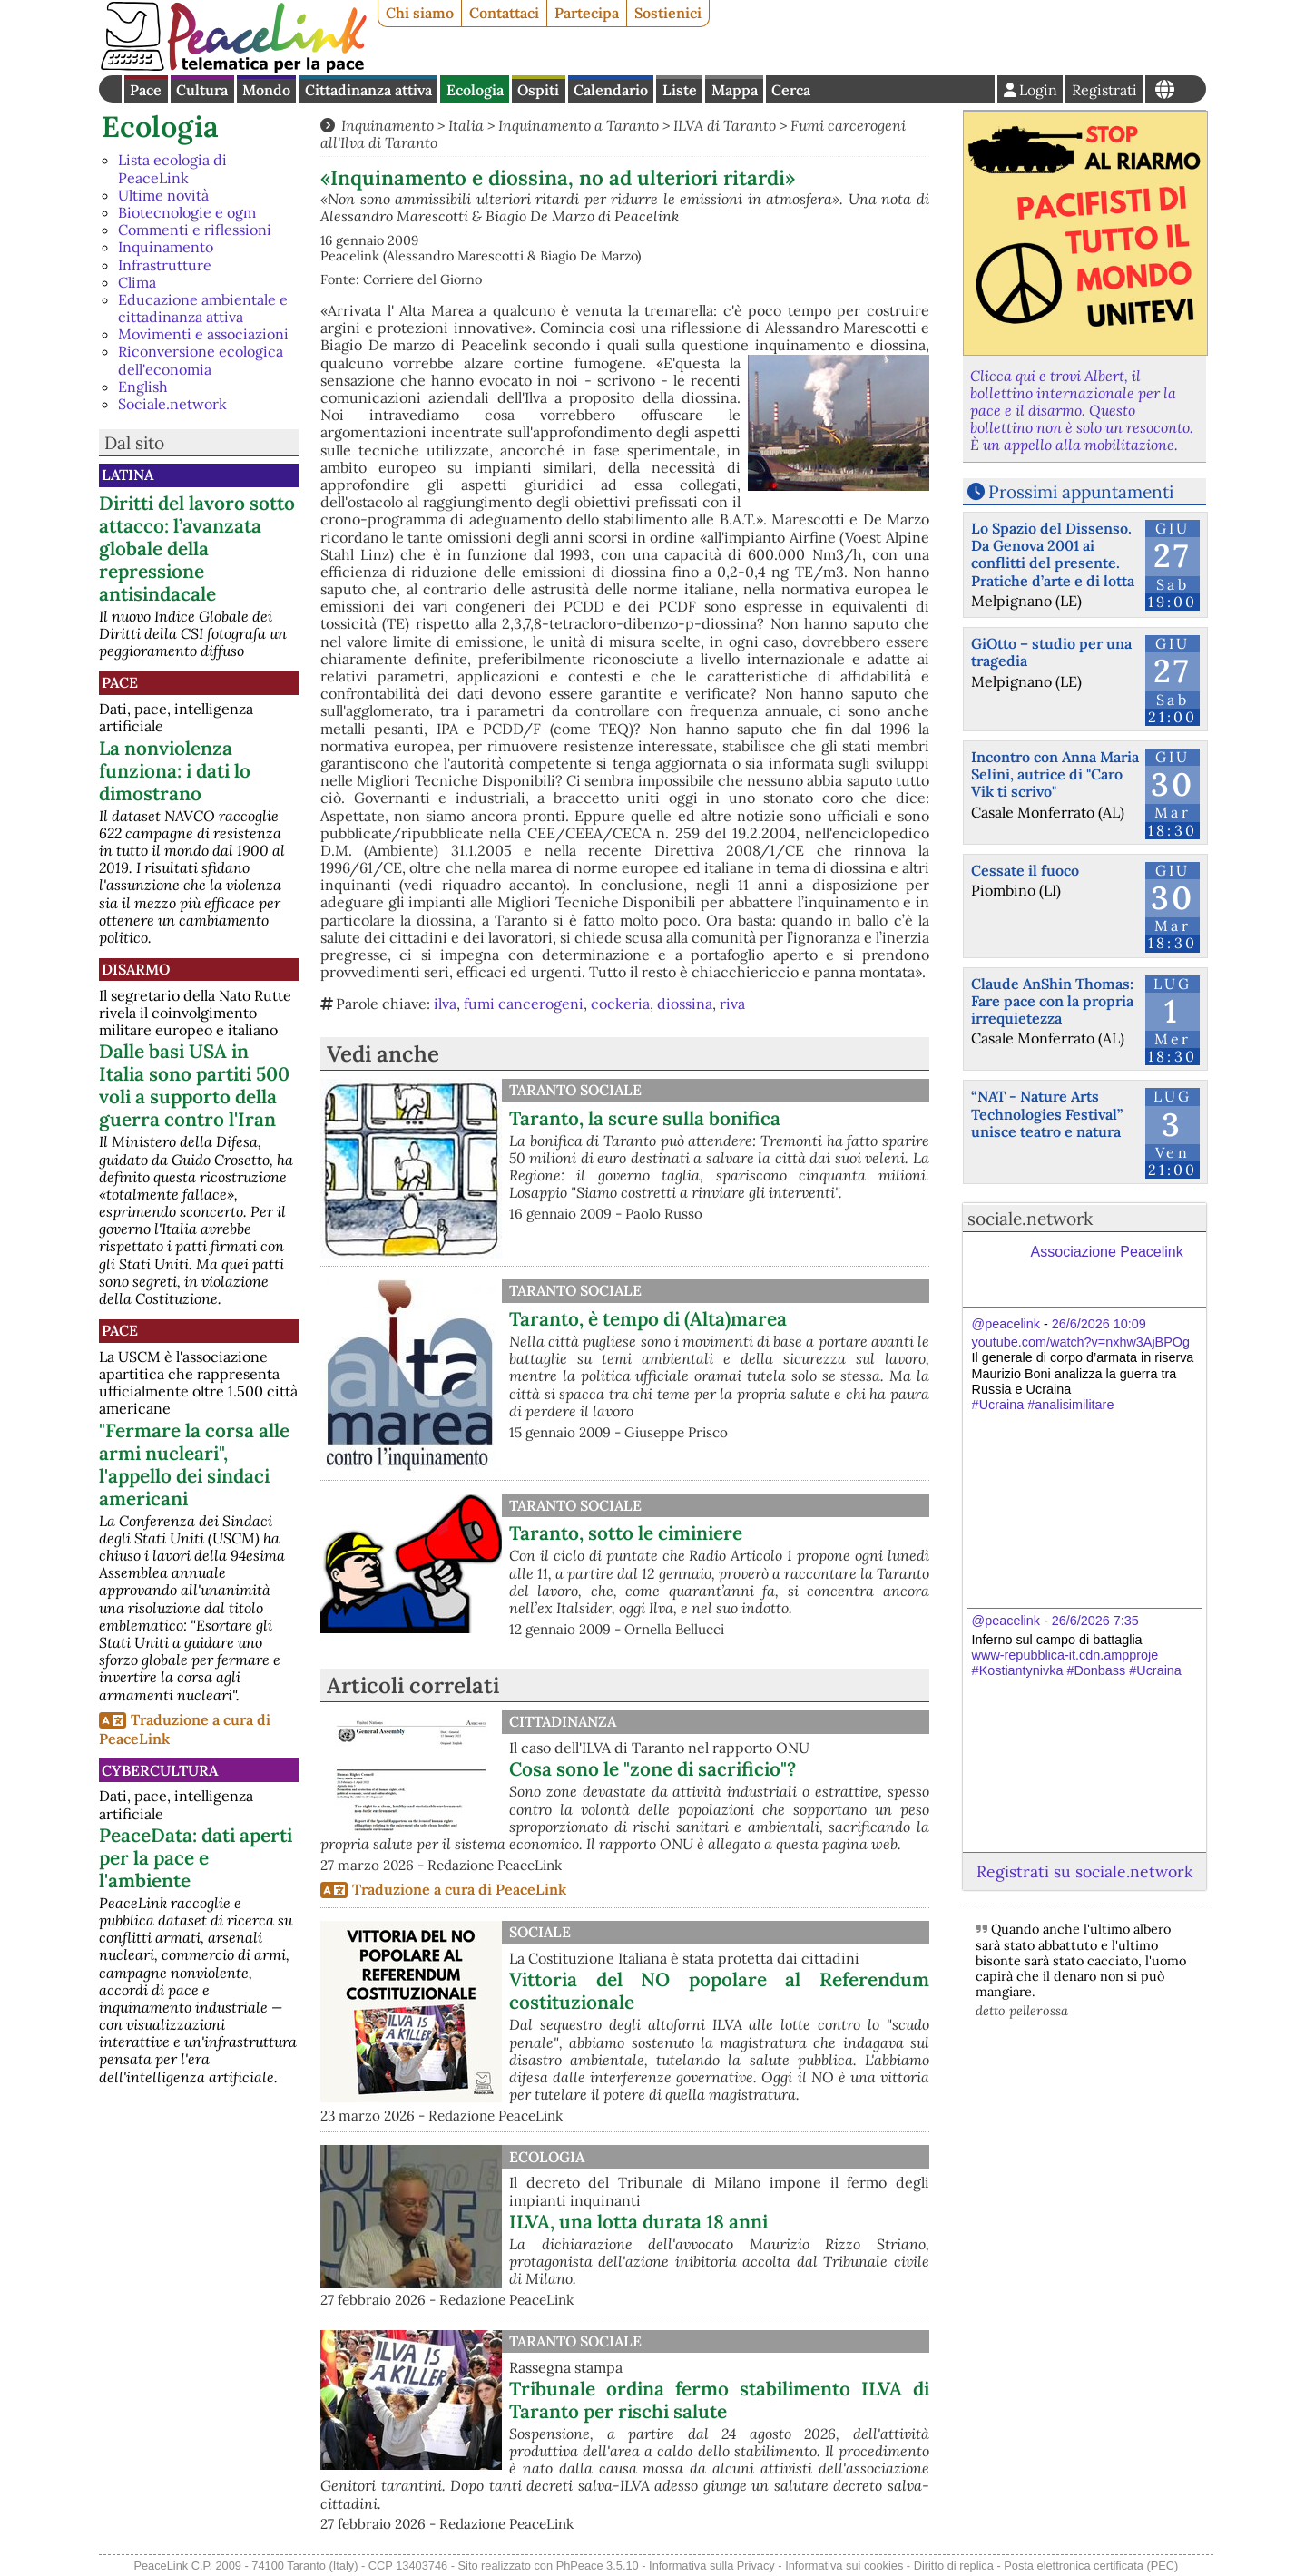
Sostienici (668, 13)
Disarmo (136, 969)
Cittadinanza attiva (368, 90)
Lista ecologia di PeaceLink (172, 168)
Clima (137, 282)
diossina (684, 1003)
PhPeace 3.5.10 (597, 2565)
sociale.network (1030, 1218)
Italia (466, 125)
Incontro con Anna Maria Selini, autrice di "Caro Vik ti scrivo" (1055, 774)
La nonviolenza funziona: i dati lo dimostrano (174, 771)
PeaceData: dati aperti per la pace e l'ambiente (195, 1858)
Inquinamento (165, 247)
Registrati (1104, 90)
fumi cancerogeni (524, 1003)
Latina (127, 474)
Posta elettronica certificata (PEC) (1091, 2565)
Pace (146, 90)
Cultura (202, 90)
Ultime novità (163, 195)
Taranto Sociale (575, 1090)
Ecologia (475, 90)
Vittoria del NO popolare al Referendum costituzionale (719, 1990)
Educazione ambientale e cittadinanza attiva (203, 308)
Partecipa (586, 13)
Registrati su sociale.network (1084, 1871)
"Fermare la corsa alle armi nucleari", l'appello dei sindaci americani (194, 1464)
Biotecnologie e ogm (187, 212)
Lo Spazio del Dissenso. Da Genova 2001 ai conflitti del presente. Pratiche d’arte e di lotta (1052, 554)
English (143, 386)
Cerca (790, 90)
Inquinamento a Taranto (578, 125)
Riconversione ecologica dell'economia (200, 359)
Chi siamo (420, 13)
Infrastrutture (164, 265)
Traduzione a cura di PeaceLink (459, 1889)
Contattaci (504, 13)
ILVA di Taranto (724, 125)
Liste (679, 90)
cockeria (620, 1003)
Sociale (540, 1932)
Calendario (611, 90)
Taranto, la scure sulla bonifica (644, 1118)
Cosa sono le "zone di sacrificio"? (652, 1769)
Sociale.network (172, 404)
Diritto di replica (954, 2565)
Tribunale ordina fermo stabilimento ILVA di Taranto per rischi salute (719, 2400)
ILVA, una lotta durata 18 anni (638, 2221)
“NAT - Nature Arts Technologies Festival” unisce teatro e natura (1047, 1113)
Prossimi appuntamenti (1080, 492)
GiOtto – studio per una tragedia (1051, 652)
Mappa (734, 90)
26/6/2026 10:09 (1099, 1324)
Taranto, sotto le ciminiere (625, 1533)
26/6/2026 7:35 (1095, 1620)
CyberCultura (160, 1770)
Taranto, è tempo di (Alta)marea (648, 1319)
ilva (445, 1003)
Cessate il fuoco (1025, 870)
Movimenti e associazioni (203, 334)
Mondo (266, 90)
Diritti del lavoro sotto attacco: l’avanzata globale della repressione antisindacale (197, 548)
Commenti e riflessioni (194, 229)
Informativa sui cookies (844, 2565)
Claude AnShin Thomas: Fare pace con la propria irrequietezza (1052, 1001)
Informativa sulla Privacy (712, 2565)
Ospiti (538, 90)
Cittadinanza (562, 1721)
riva (732, 1003)
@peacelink (1006, 1324)
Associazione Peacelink (1107, 1251)
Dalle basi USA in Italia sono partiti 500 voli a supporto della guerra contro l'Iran (194, 1085)
